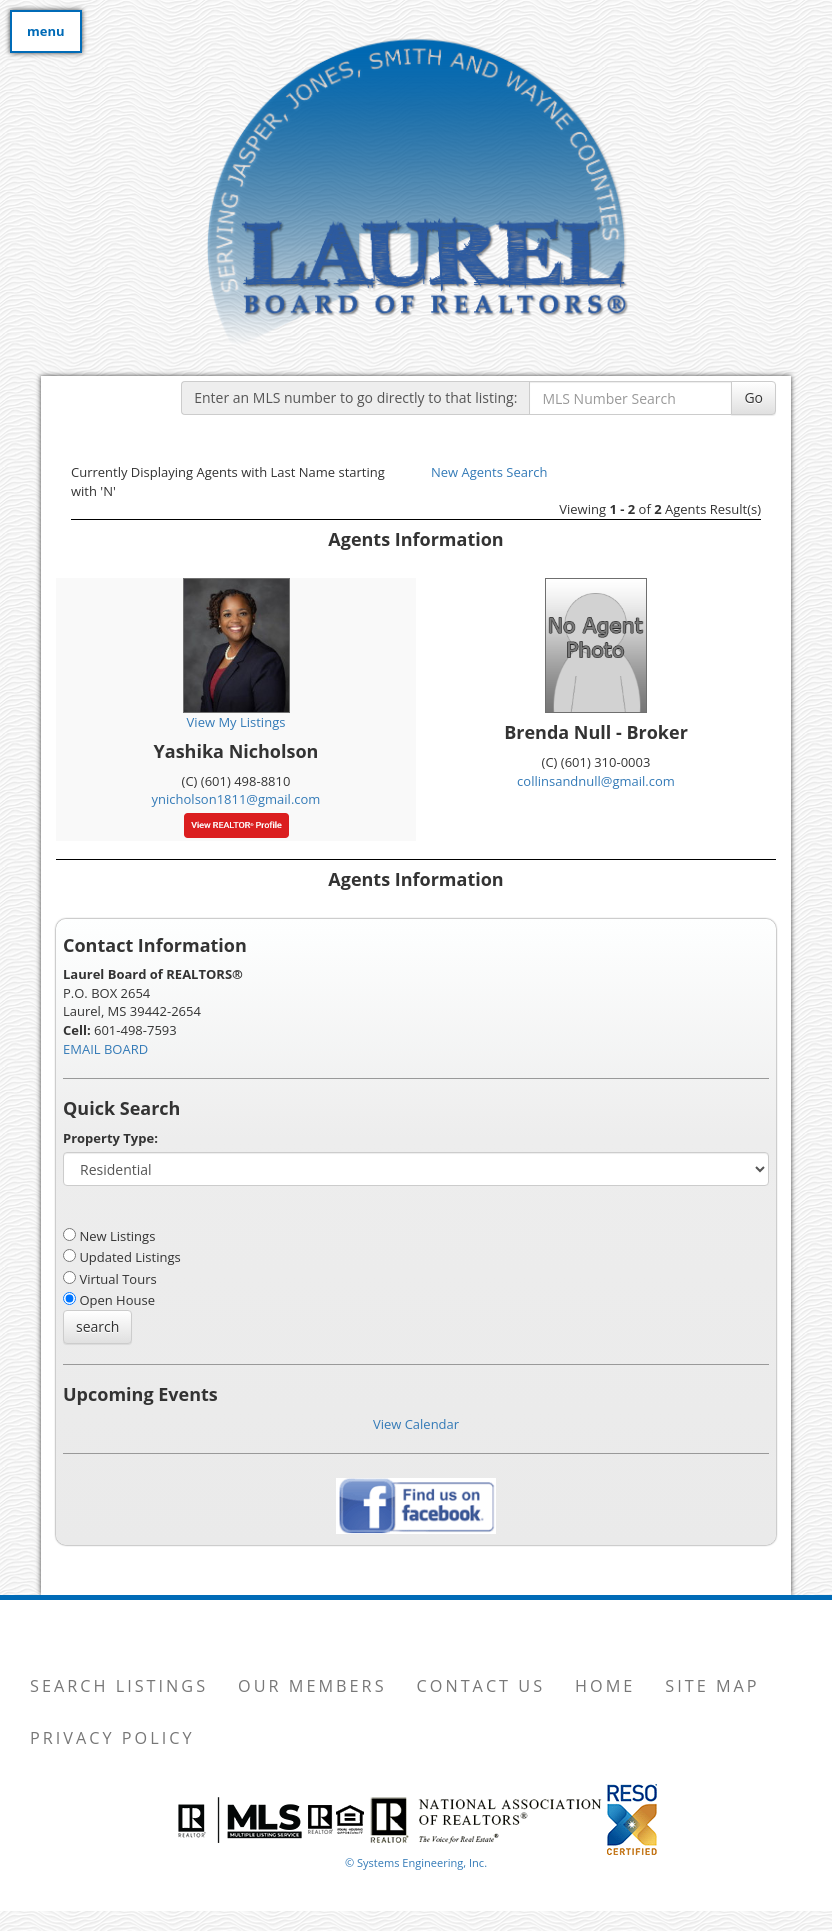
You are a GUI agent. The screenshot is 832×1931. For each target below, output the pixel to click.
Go (753, 397)
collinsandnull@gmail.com (596, 781)
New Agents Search (489, 472)
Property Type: (110, 1138)
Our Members (312, 1686)
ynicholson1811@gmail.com (236, 799)
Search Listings (119, 1686)
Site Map (712, 1686)
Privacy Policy (112, 1738)
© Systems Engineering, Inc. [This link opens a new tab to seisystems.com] (416, 1862)
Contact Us (481, 1686)
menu (46, 31)
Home (605, 1686)
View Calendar (416, 1424)
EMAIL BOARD (105, 1049)
